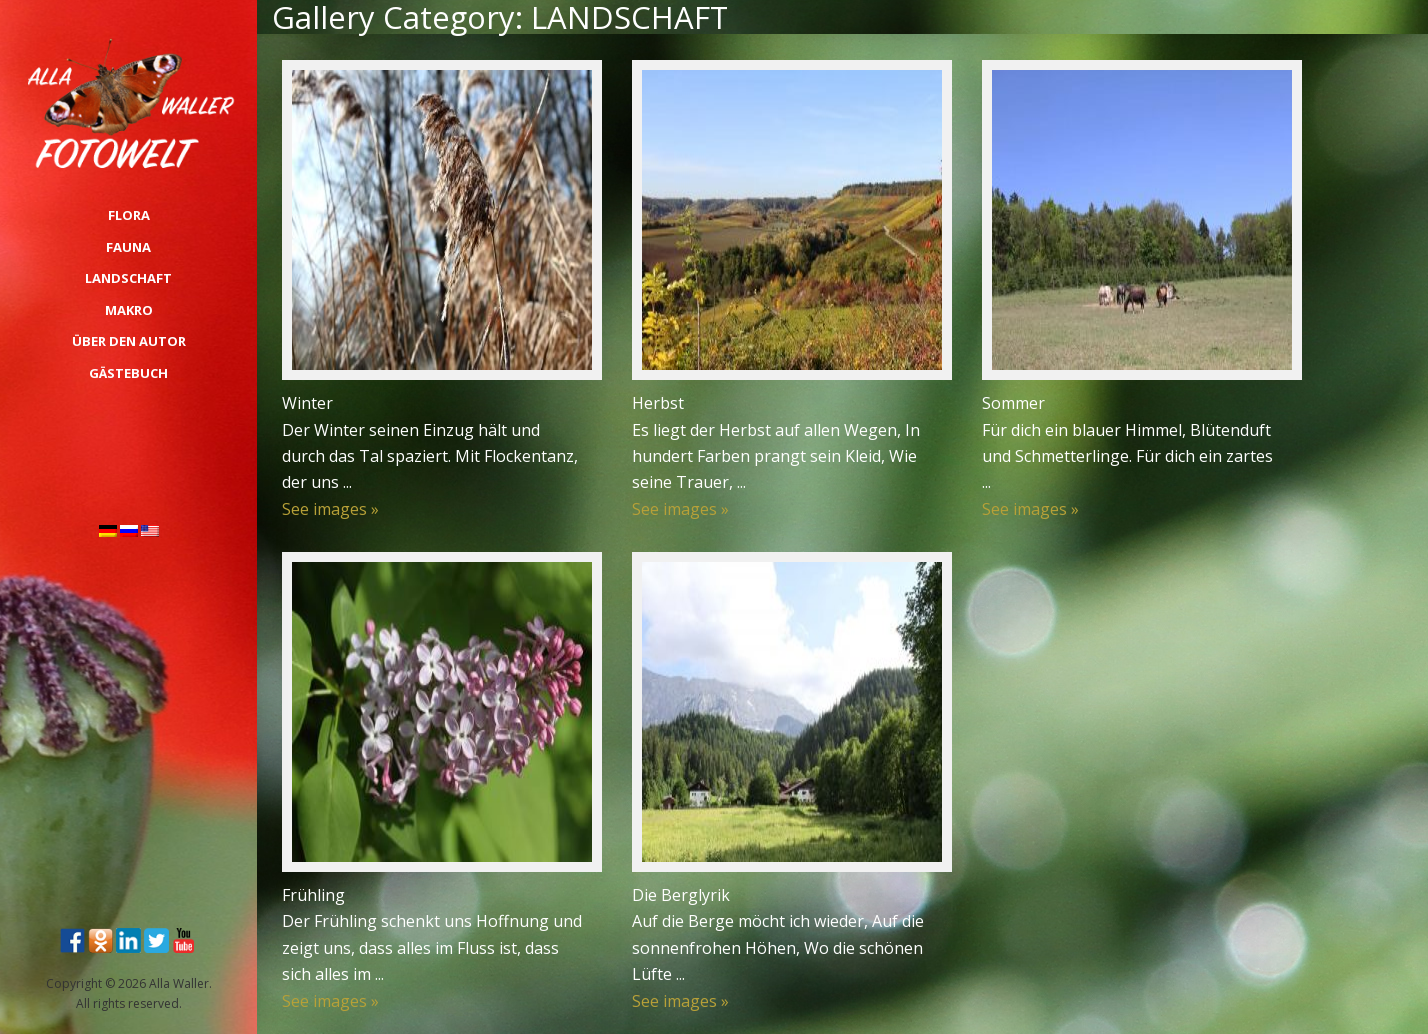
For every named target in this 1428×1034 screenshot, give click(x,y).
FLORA (129, 215)
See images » (330, 509)
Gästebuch (128, 373)
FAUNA (128, 247)
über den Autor (129, 341)
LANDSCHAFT (128, 278)
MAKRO (129, 310)
